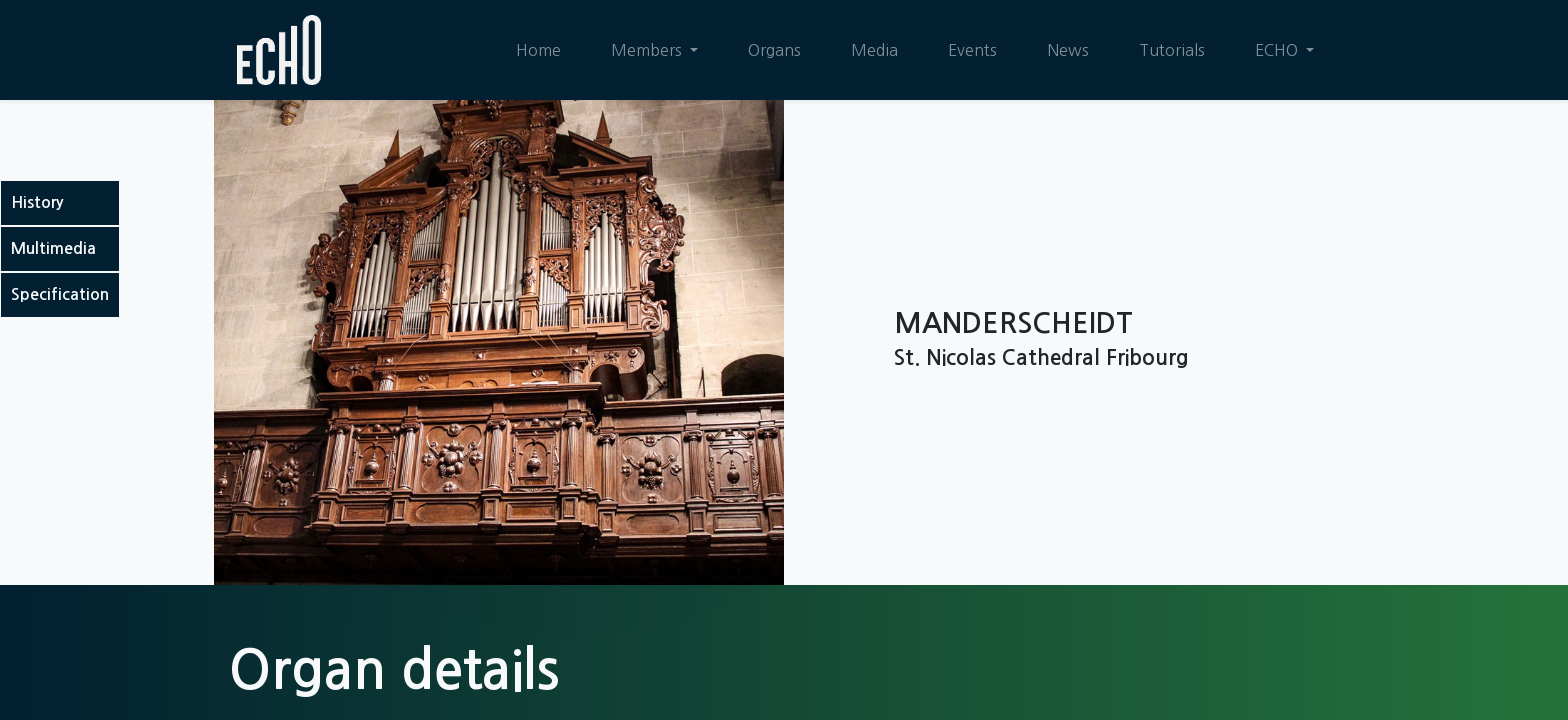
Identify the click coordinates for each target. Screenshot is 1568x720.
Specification (60, 294)
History (37, 202)
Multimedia (53, 248)
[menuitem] (538, 50)
